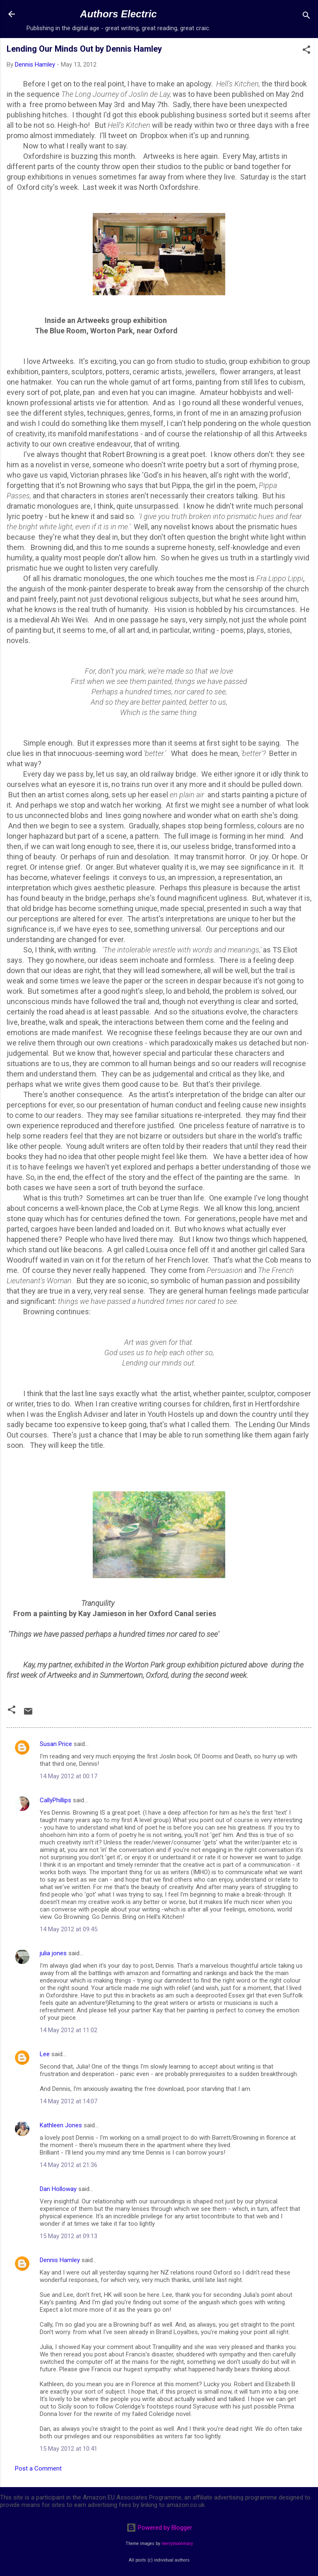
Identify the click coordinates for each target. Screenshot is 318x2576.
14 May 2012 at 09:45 (68, 1929)
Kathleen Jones (61, 2125)
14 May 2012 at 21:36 (68, 2165)
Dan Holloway (58, 2189)
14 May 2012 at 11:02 (68, 2030)
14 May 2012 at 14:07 (68, 2101)
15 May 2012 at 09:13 (68, 2236)
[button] (306, 51)
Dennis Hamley (60, 2260)
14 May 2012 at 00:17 (68, 1776)
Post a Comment (38, 2468)
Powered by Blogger (159, 2527)
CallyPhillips (55, 1800)
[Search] (306, 16)
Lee (45, 2054)
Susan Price (56, 1744)
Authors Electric (118, 13)
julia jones (53, 1953)
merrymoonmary (177, 2543)
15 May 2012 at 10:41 (68, 2448)
